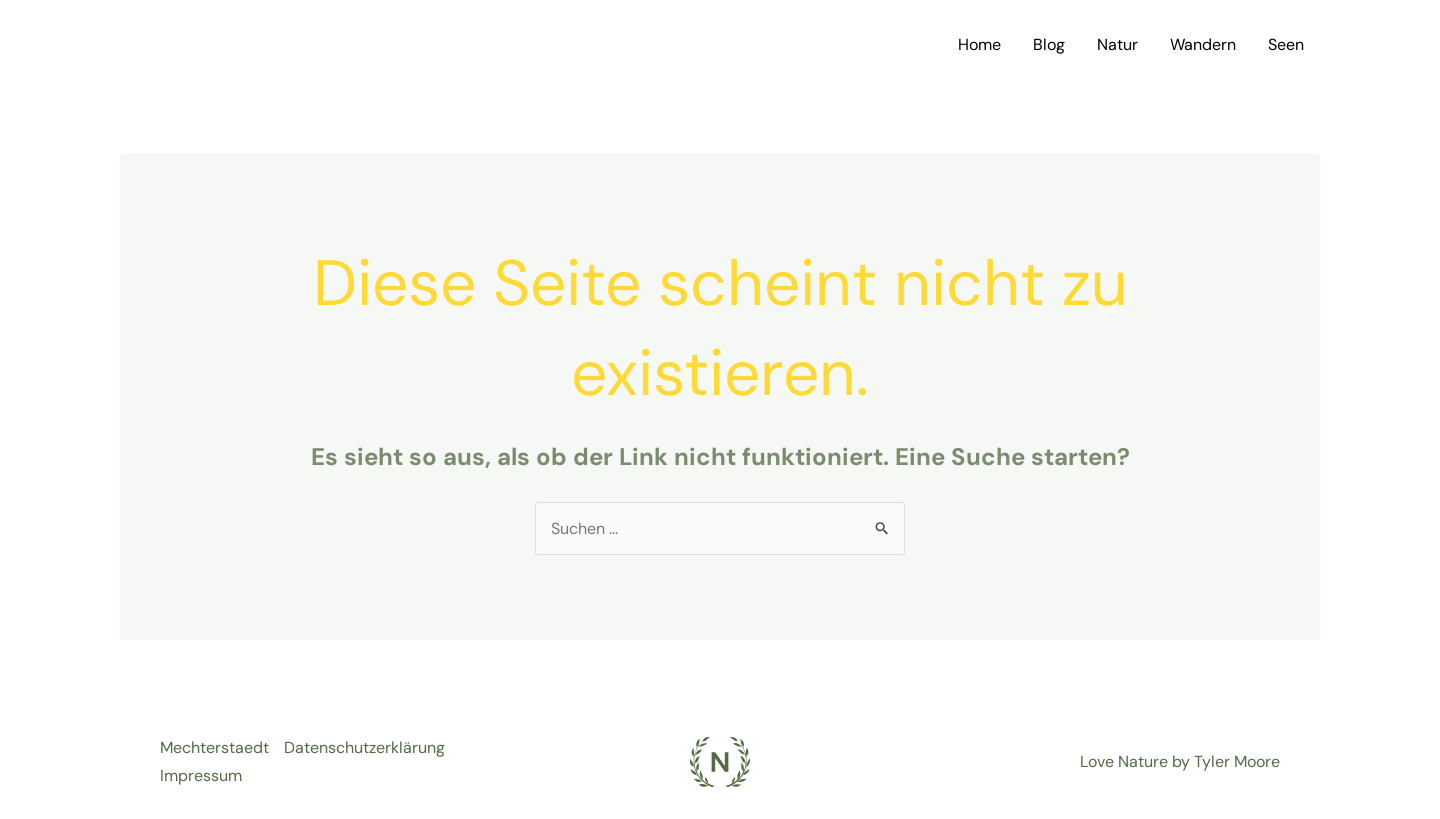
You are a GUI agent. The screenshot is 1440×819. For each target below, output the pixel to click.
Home (979, 44)
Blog (1049, 44)
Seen (1286, 44)
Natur (1117, 44)
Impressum (201, 775)
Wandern (1203, 44)
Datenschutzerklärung (364, 747)
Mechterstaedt (214, 747)
